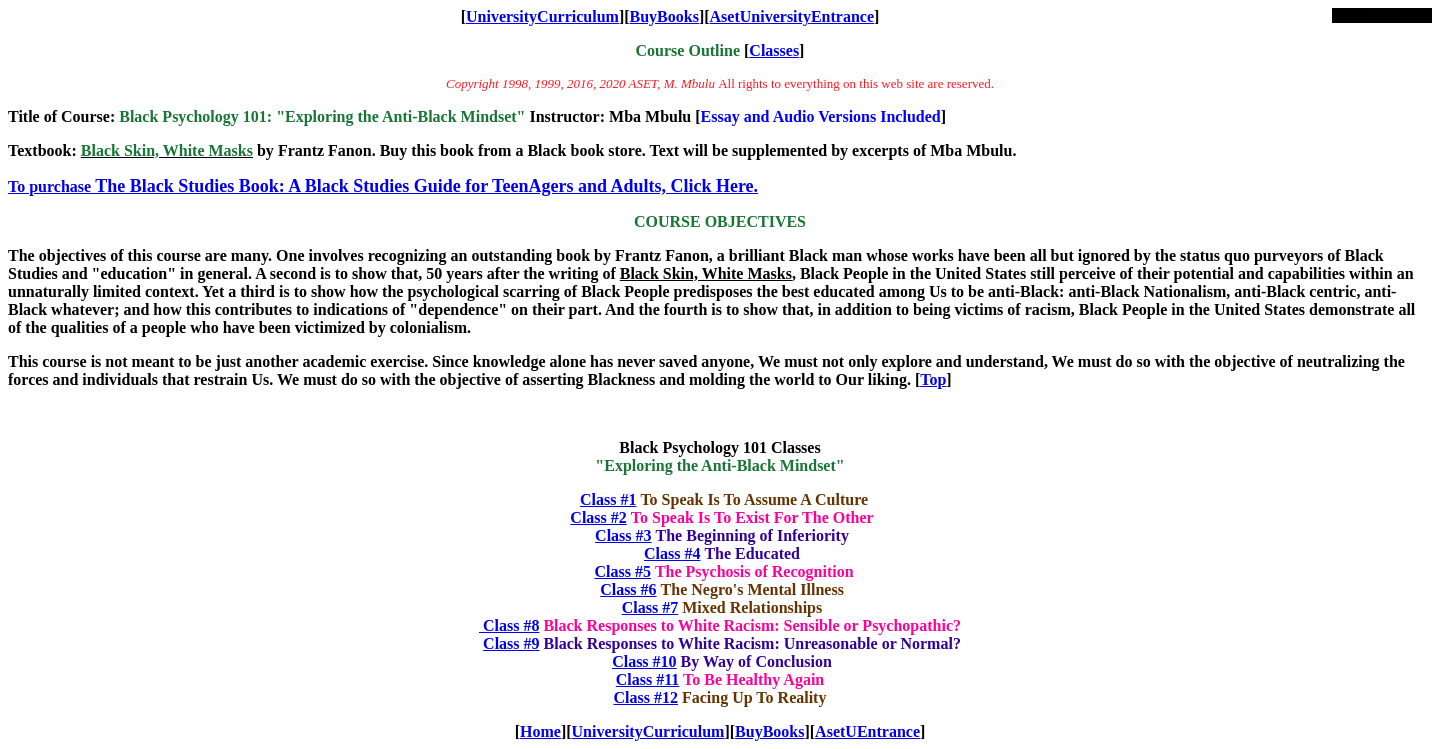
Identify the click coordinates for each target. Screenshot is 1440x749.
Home (540, 731)
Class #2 (598, 517)
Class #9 (511, 643)
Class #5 (622, 571)
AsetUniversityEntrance (792, 16)
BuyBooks (664, 16)
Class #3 (623, 535)
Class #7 (650, 607)
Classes (774, 50)
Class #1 (608, 499)
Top (933, 379)
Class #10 (644, 661)
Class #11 (648, 679)
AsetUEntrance (867, 731)
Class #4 (672, 553)
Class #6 (628, 589)
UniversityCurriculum (542, 16)
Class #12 (646, 697)
